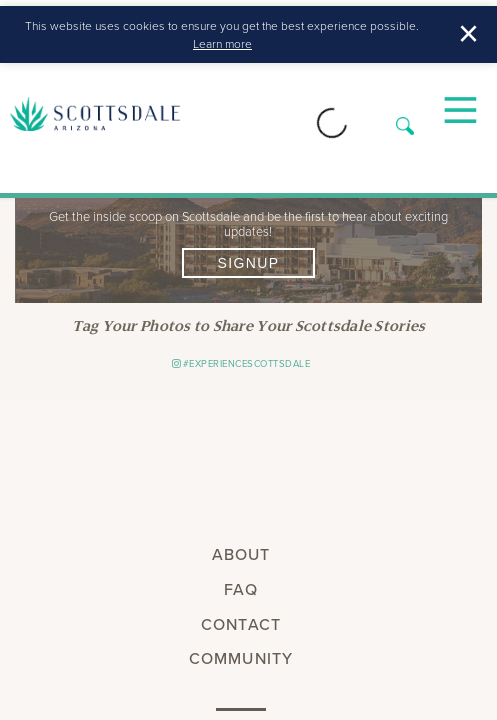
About (241, 554)
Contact (241, 624)
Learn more (222, 43)
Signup (248, 263)
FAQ (240, 589)
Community (241, 658)
